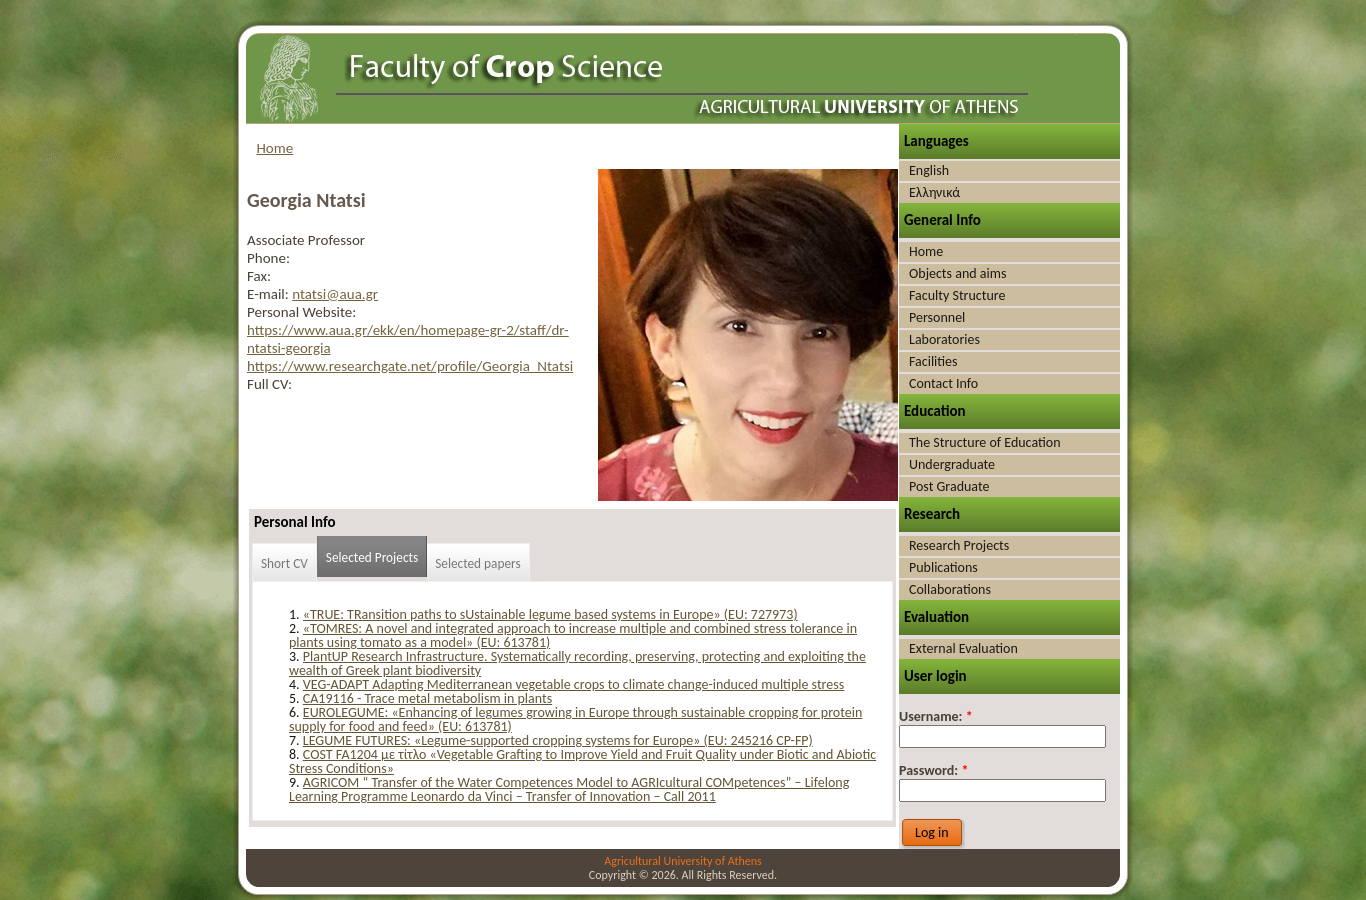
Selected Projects (372, 557)
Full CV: (269, 384)
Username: (936, 716)
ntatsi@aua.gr (335, 294)
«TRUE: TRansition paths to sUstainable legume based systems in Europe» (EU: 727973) (550, 614)
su (686, 712)
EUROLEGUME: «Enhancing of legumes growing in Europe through (490, 712)
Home (275, 148)
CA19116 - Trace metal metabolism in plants (427, 698)
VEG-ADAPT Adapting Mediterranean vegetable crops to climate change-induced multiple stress (573, 684)
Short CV (284, 563)
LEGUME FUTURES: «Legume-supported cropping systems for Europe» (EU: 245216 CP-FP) (558, 740)
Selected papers (478, 563)
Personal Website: (301, 312)
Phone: (268, 258)
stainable (719, 712)
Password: (933, 770)
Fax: (259, 276)
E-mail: (269, 294)
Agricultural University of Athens (682, 861)
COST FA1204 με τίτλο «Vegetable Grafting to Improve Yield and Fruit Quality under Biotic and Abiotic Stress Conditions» (582, 761)
